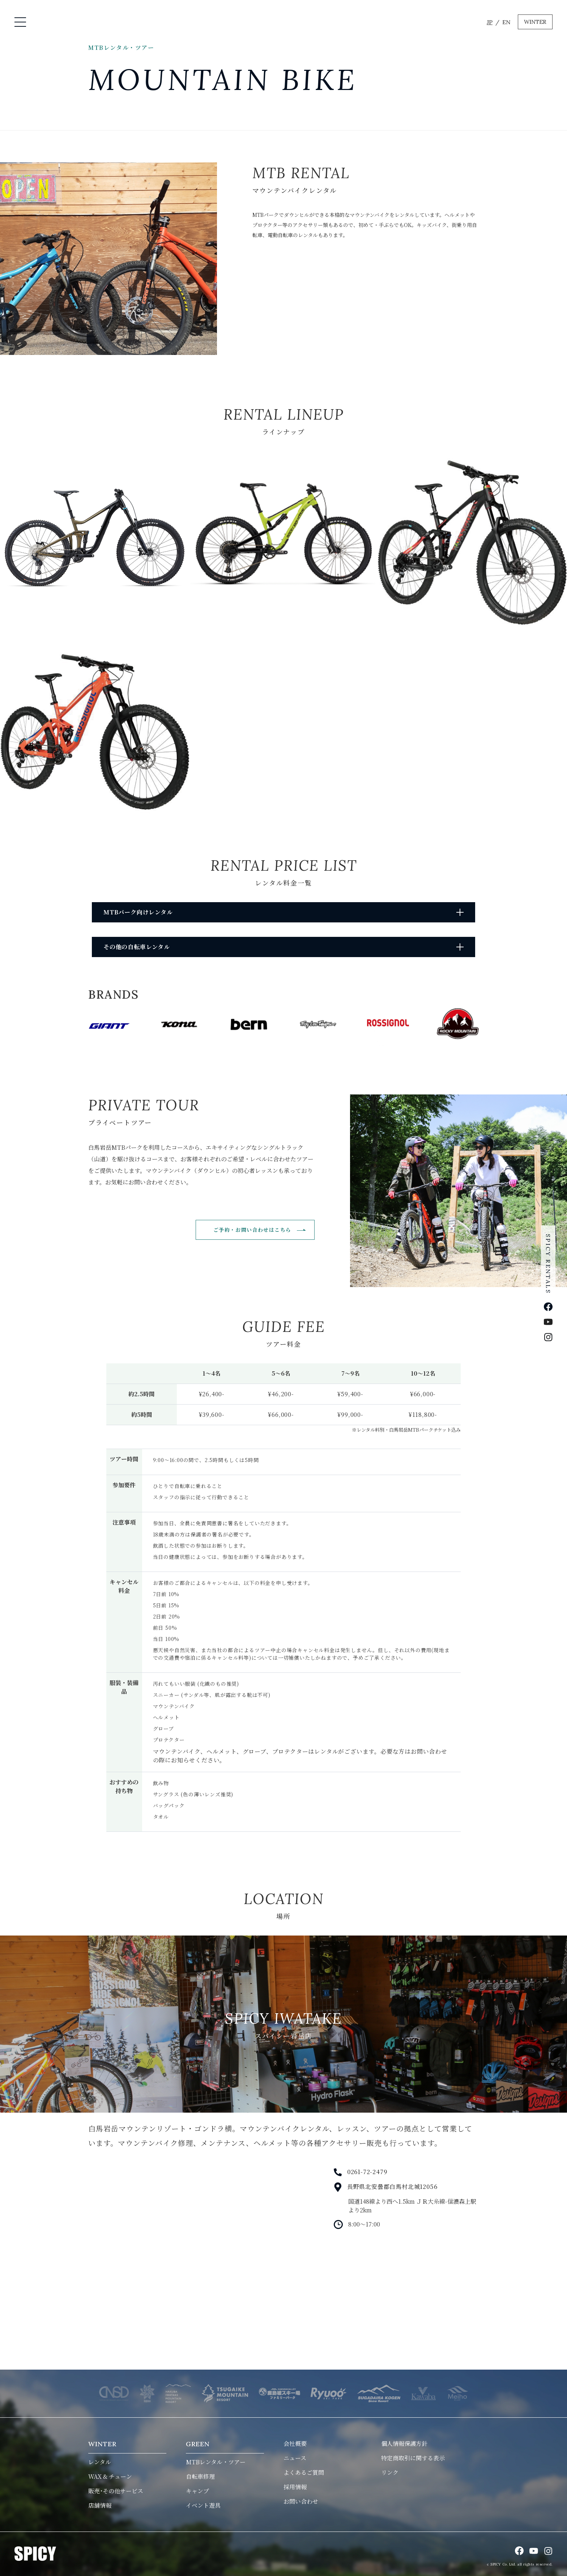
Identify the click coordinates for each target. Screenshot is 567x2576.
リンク (389, 2472)
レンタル (99, 2462)
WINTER (535, 21)
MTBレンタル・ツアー (216, 2462)
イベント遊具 (203, 2505)
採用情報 (295, 2487)
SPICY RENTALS (548, 1264)
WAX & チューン (110, 2476)
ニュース (295, 2458)
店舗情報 (99, 2505)
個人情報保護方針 (404, 2443)
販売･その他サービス (115, 2491)
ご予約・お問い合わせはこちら (252, 1229)
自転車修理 (200, 2476)
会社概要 (295, 2443)
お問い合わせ (301, 2501)
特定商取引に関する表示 (413, 2458)
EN (506, 22)
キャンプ (197, 2491)
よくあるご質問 (304, 2472)
